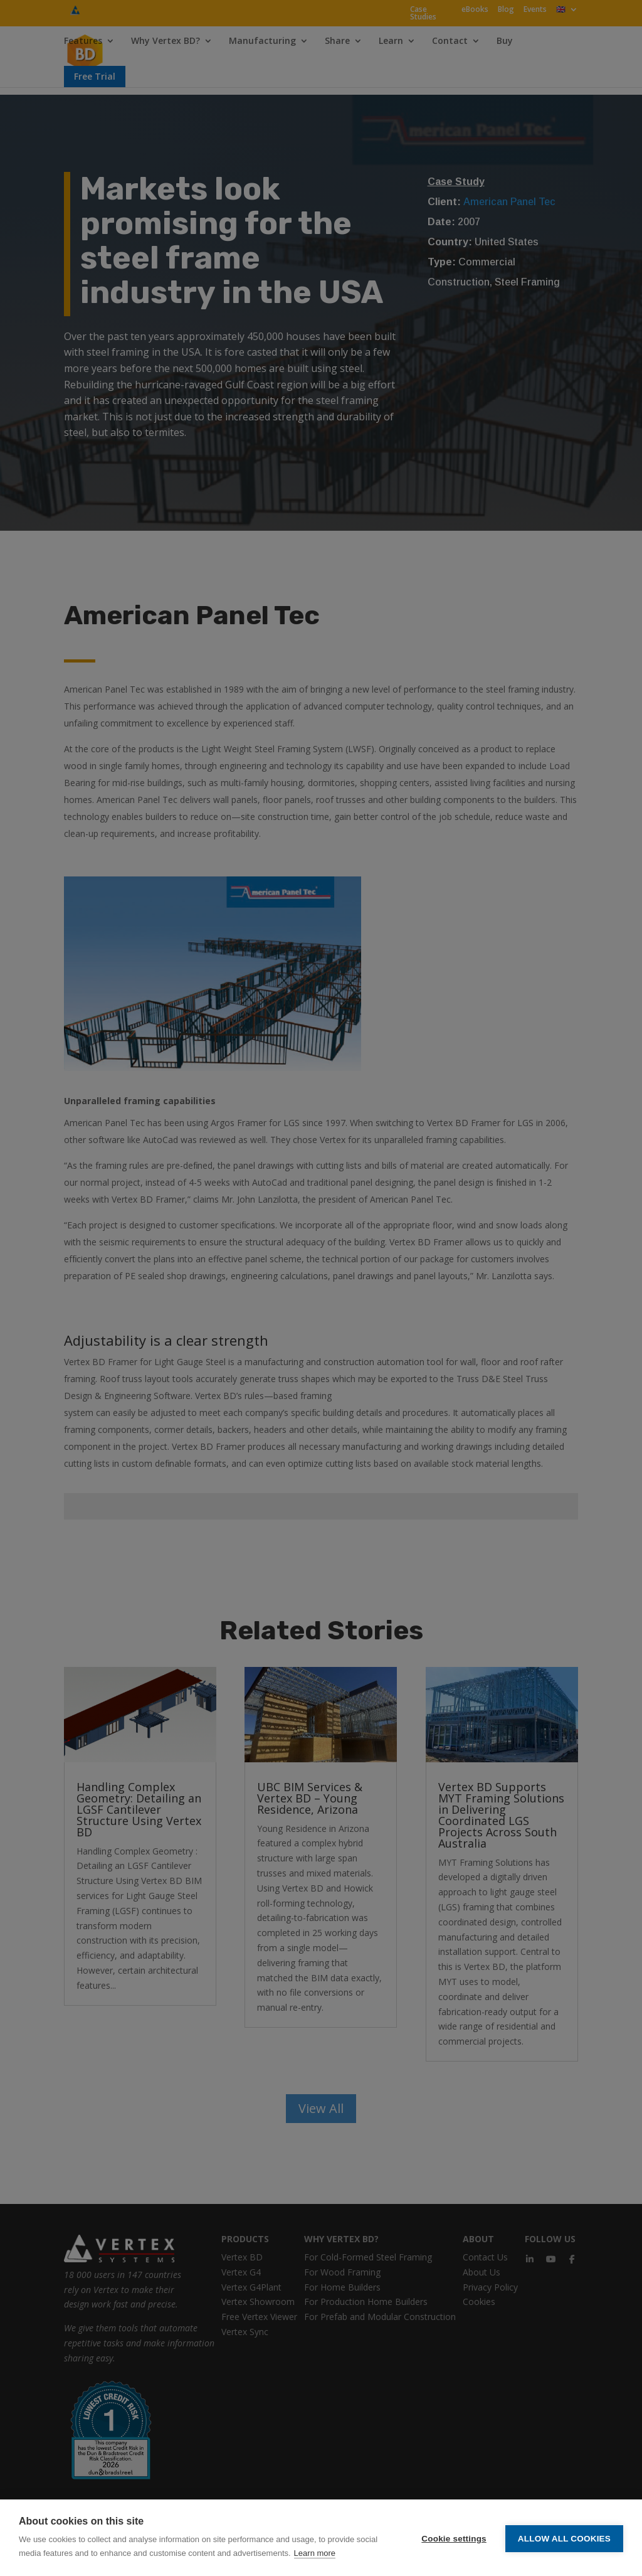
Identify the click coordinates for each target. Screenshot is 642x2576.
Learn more (314, 2553)
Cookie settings (454, 2538)
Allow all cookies (564, 2538)
